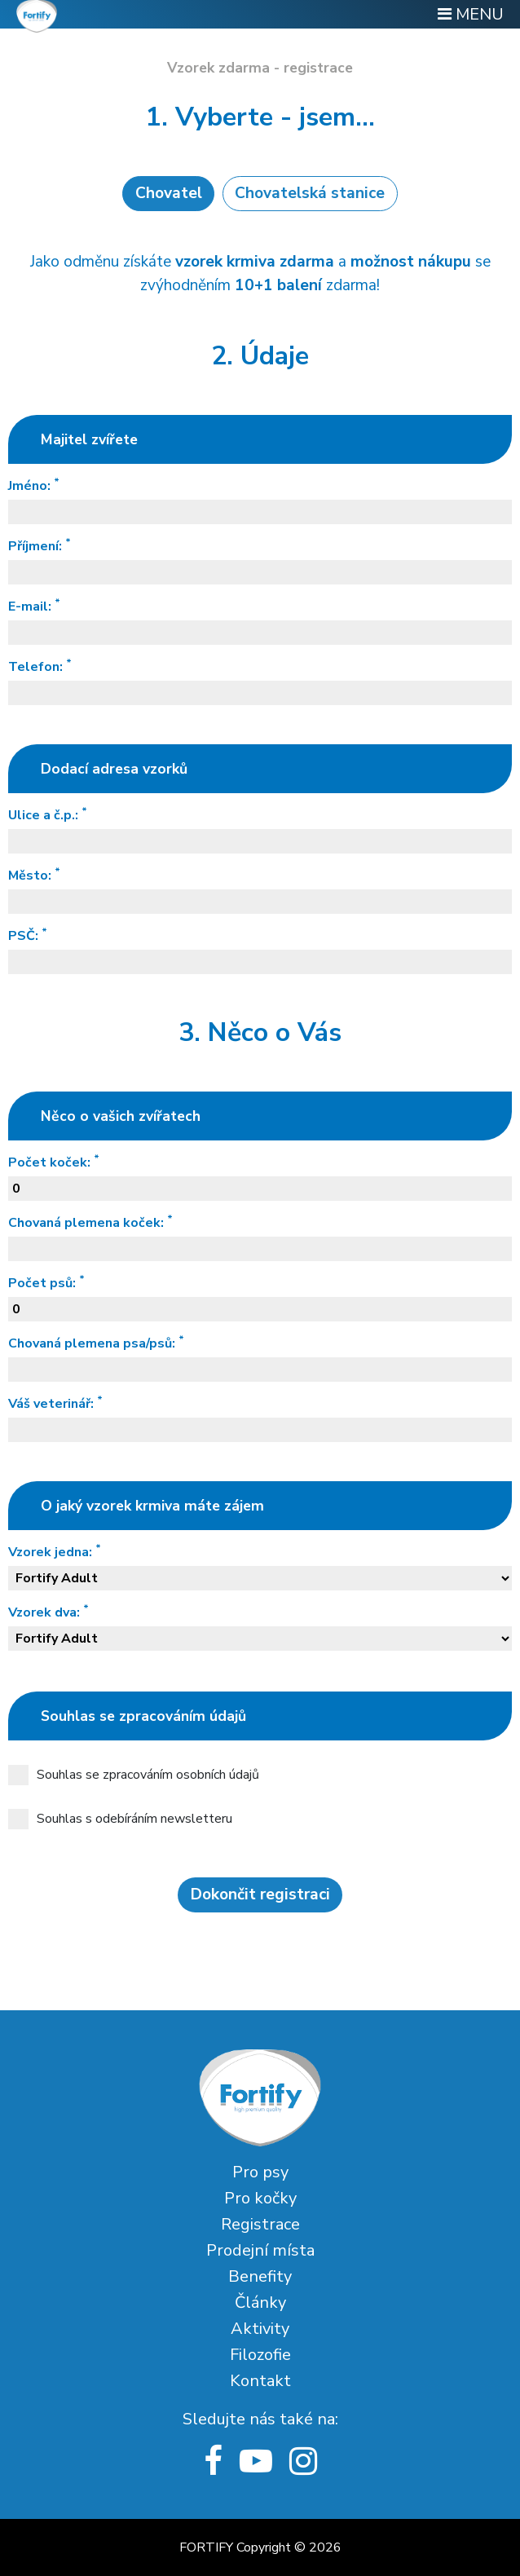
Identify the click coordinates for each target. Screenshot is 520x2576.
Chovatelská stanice (310, 193)
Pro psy (260, 2172)
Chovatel (168, 193)
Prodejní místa (260, 2250)
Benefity (260, 2276)
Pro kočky (260, 2198)
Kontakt (260, 2381)
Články (260, 2302)
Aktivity (260, 2329)
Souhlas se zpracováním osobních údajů (133, 1774)
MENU (471, 14)
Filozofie (260, 2355)
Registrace (260, 2224)
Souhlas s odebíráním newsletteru (120, 1818)
